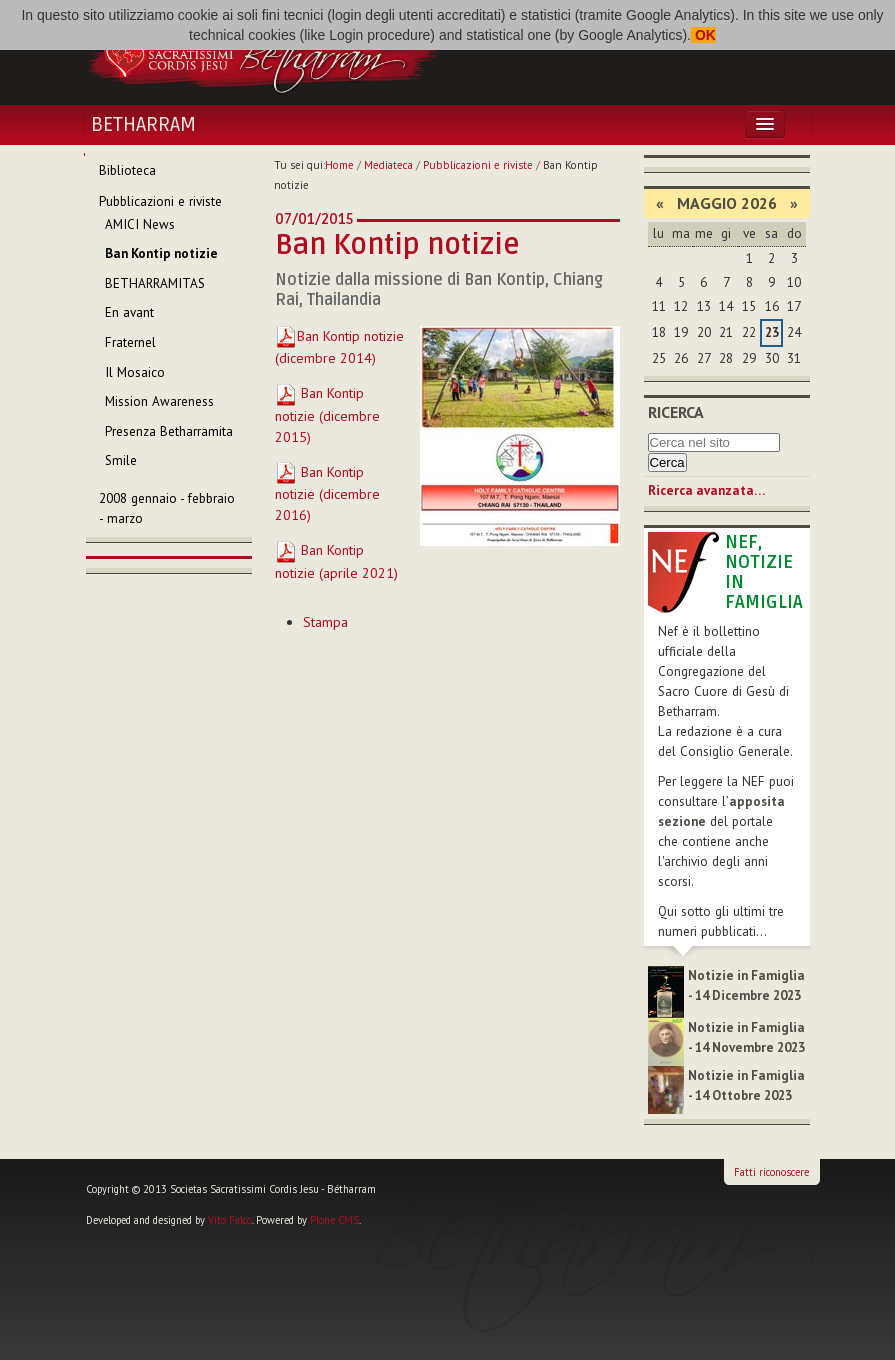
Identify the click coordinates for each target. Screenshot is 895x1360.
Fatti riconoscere (771, 1172)
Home (339, 165)
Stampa (325, 622)
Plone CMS (334, 1220)
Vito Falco (230, 1220)
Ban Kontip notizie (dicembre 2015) (327, 415)
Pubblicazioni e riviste (478, 165)
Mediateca (388, 165)
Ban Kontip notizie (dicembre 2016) (327, 494)
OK (703, 35)
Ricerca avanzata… (706, 490)
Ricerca (676, 412)
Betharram (143, 125)
